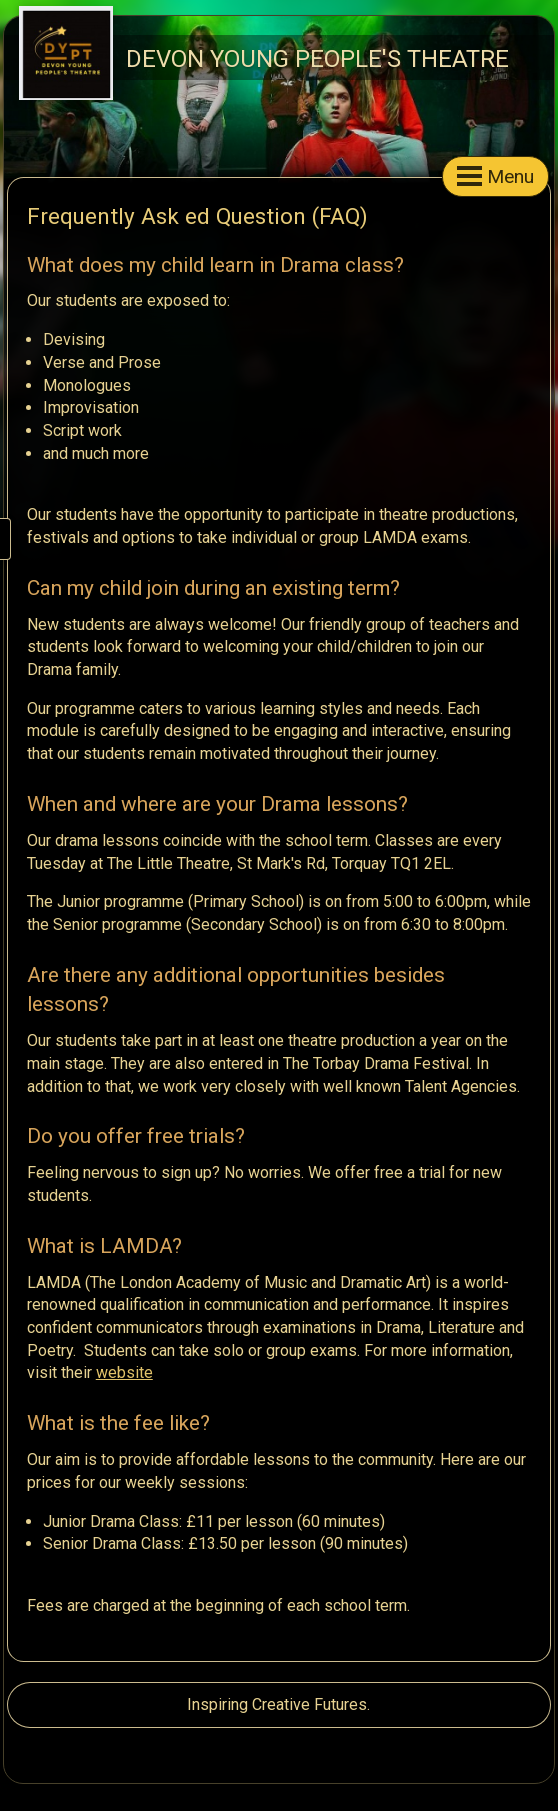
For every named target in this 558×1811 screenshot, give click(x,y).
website (124, 1372)
